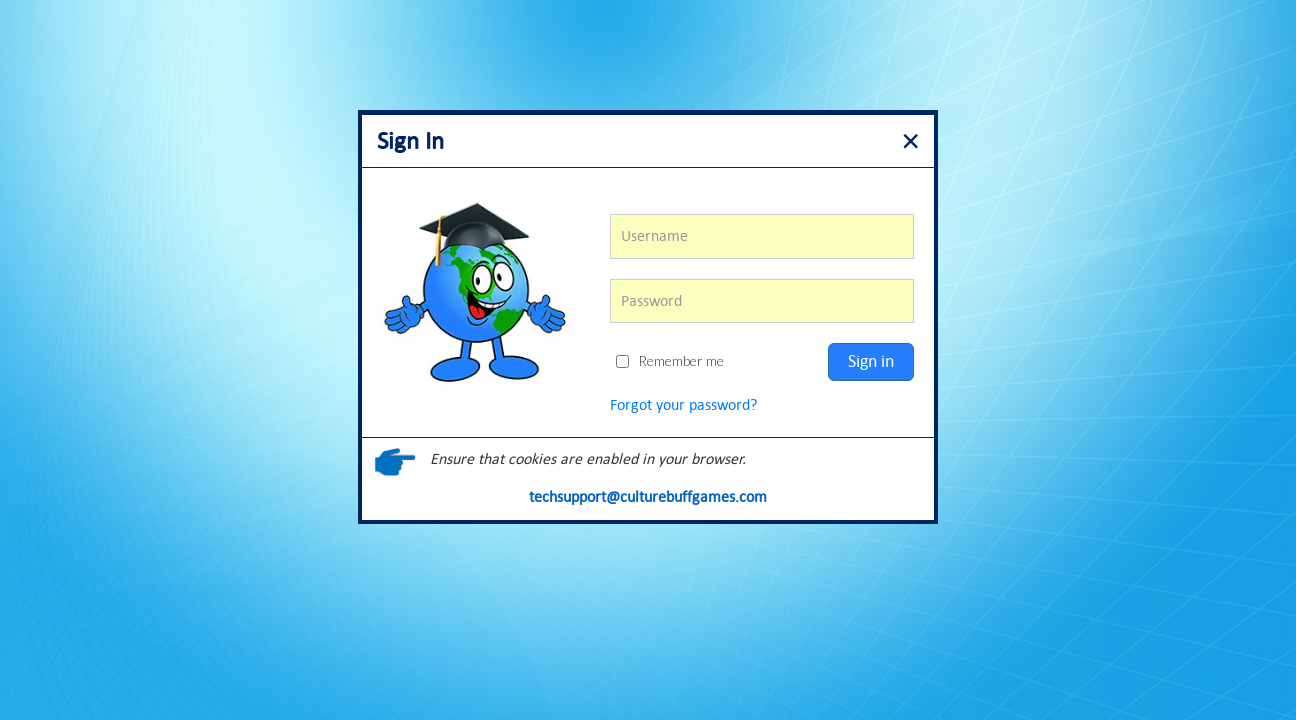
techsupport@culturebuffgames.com (648, 496)
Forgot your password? (683, 404)
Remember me (670, 360)
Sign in (871, 361)
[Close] (910, 138)
